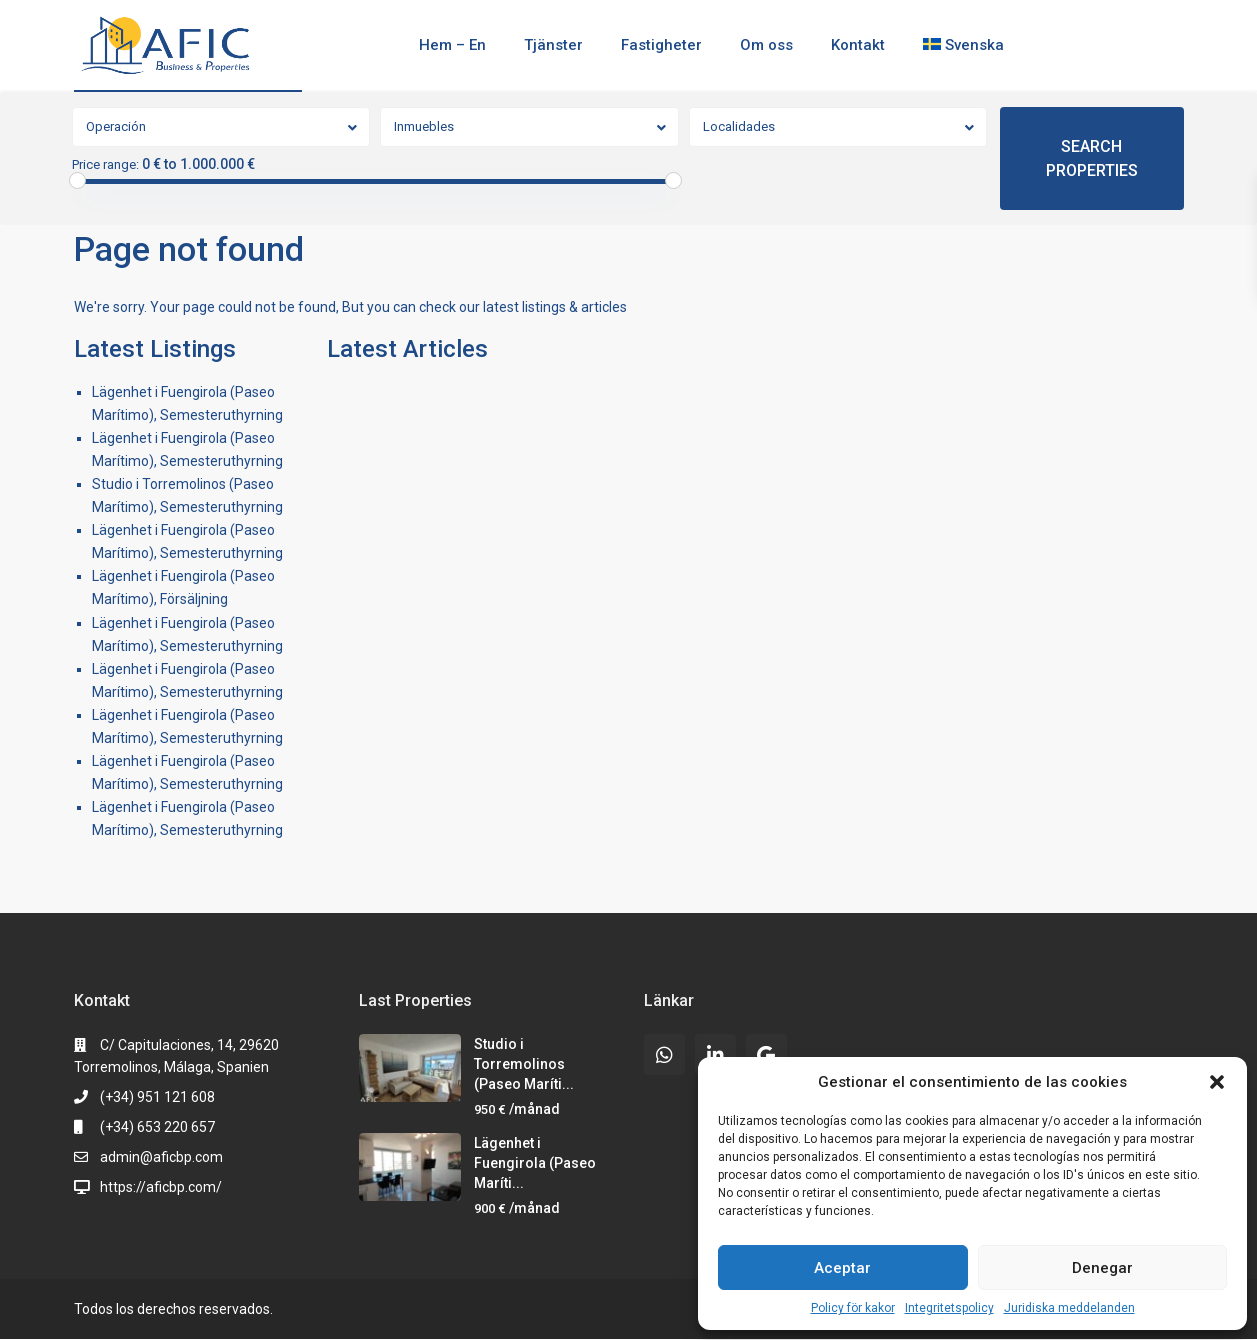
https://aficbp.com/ (161, 1187)
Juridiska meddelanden (1069, 1308)
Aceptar (842, 1268)
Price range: (105, 165)
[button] (1217, 1082)
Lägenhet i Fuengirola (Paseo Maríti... (535, 1163)
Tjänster (553, 45)
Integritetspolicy (949, 1308)
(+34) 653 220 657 (157, 1127)
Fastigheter (661, 45)
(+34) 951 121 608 (157, 1097)
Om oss (766, 45)
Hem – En (452, 45)
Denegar (1102, 1268)
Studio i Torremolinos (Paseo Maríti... (524, 1064)
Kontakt (858, 45)
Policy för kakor (853, 1308)
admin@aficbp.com (161, 1157)
